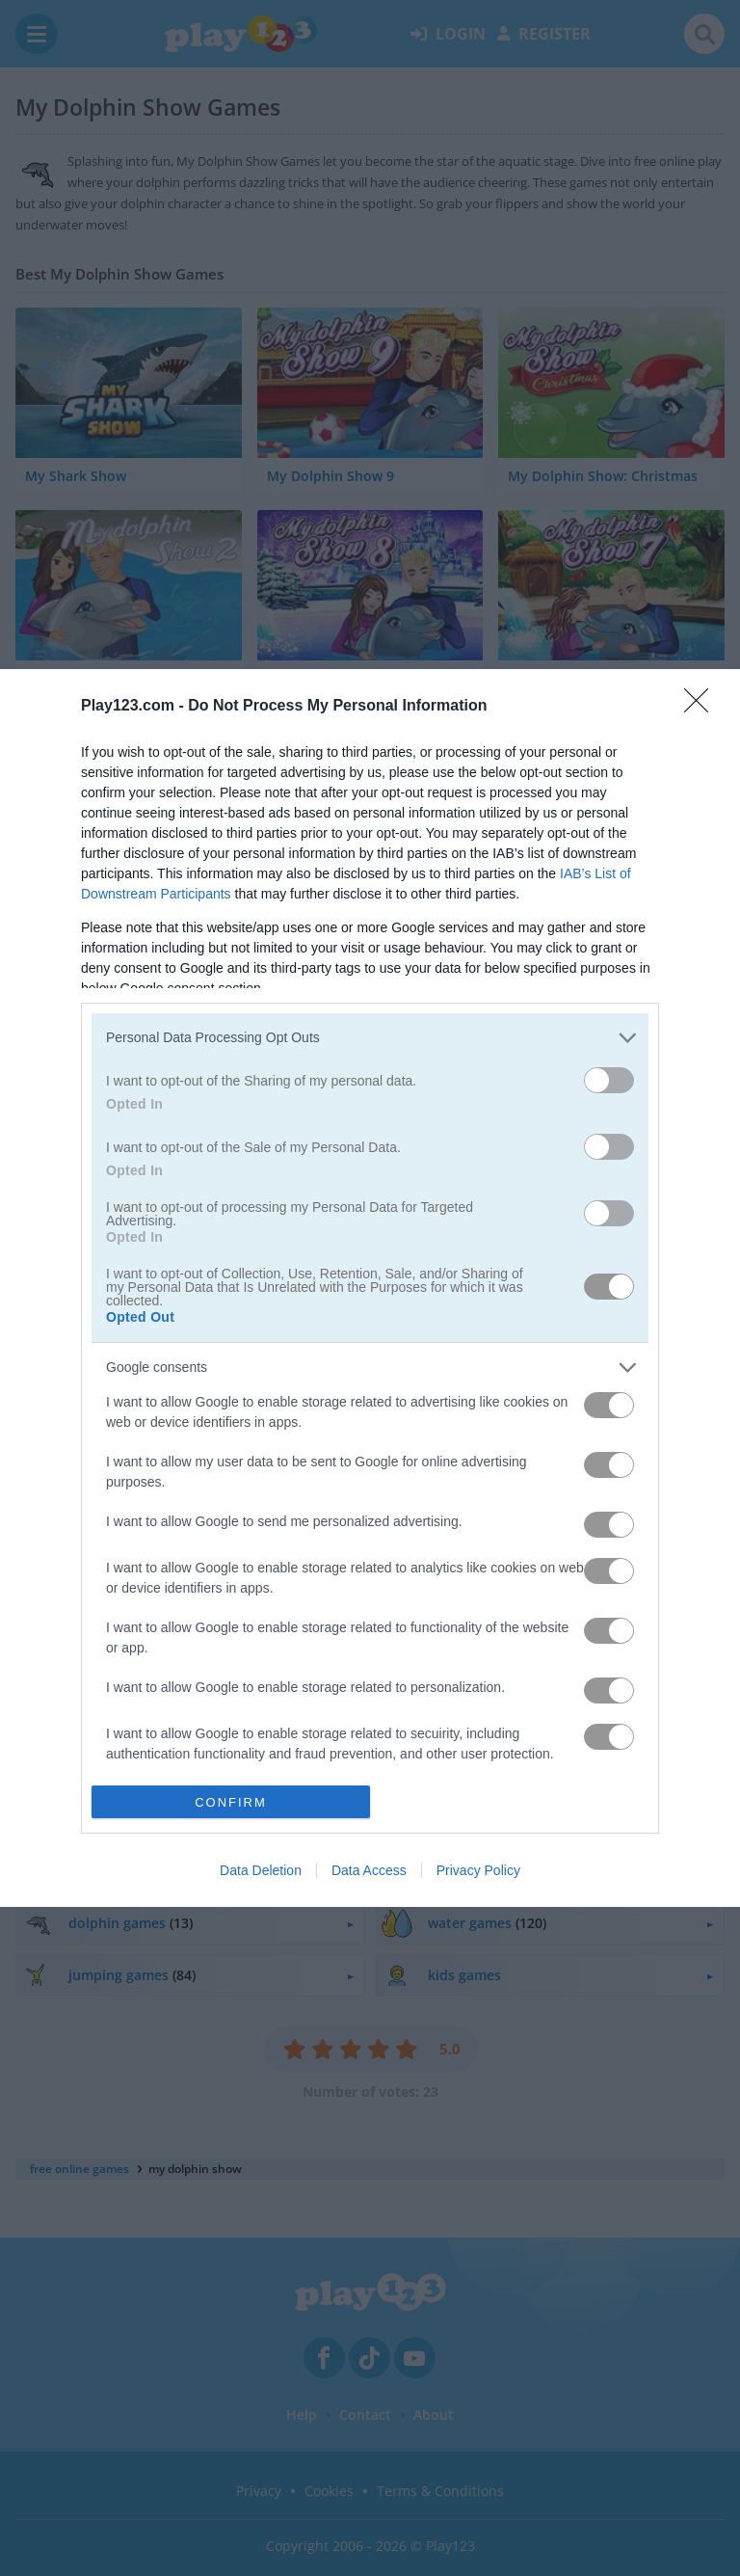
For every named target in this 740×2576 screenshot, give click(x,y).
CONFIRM (231, 1801)
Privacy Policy (478, 1870)
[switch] (609, 1080)
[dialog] (370, 1288)
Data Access (369, 1870)
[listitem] (370, 1038)
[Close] (702, 706)
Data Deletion (261, 1870)
